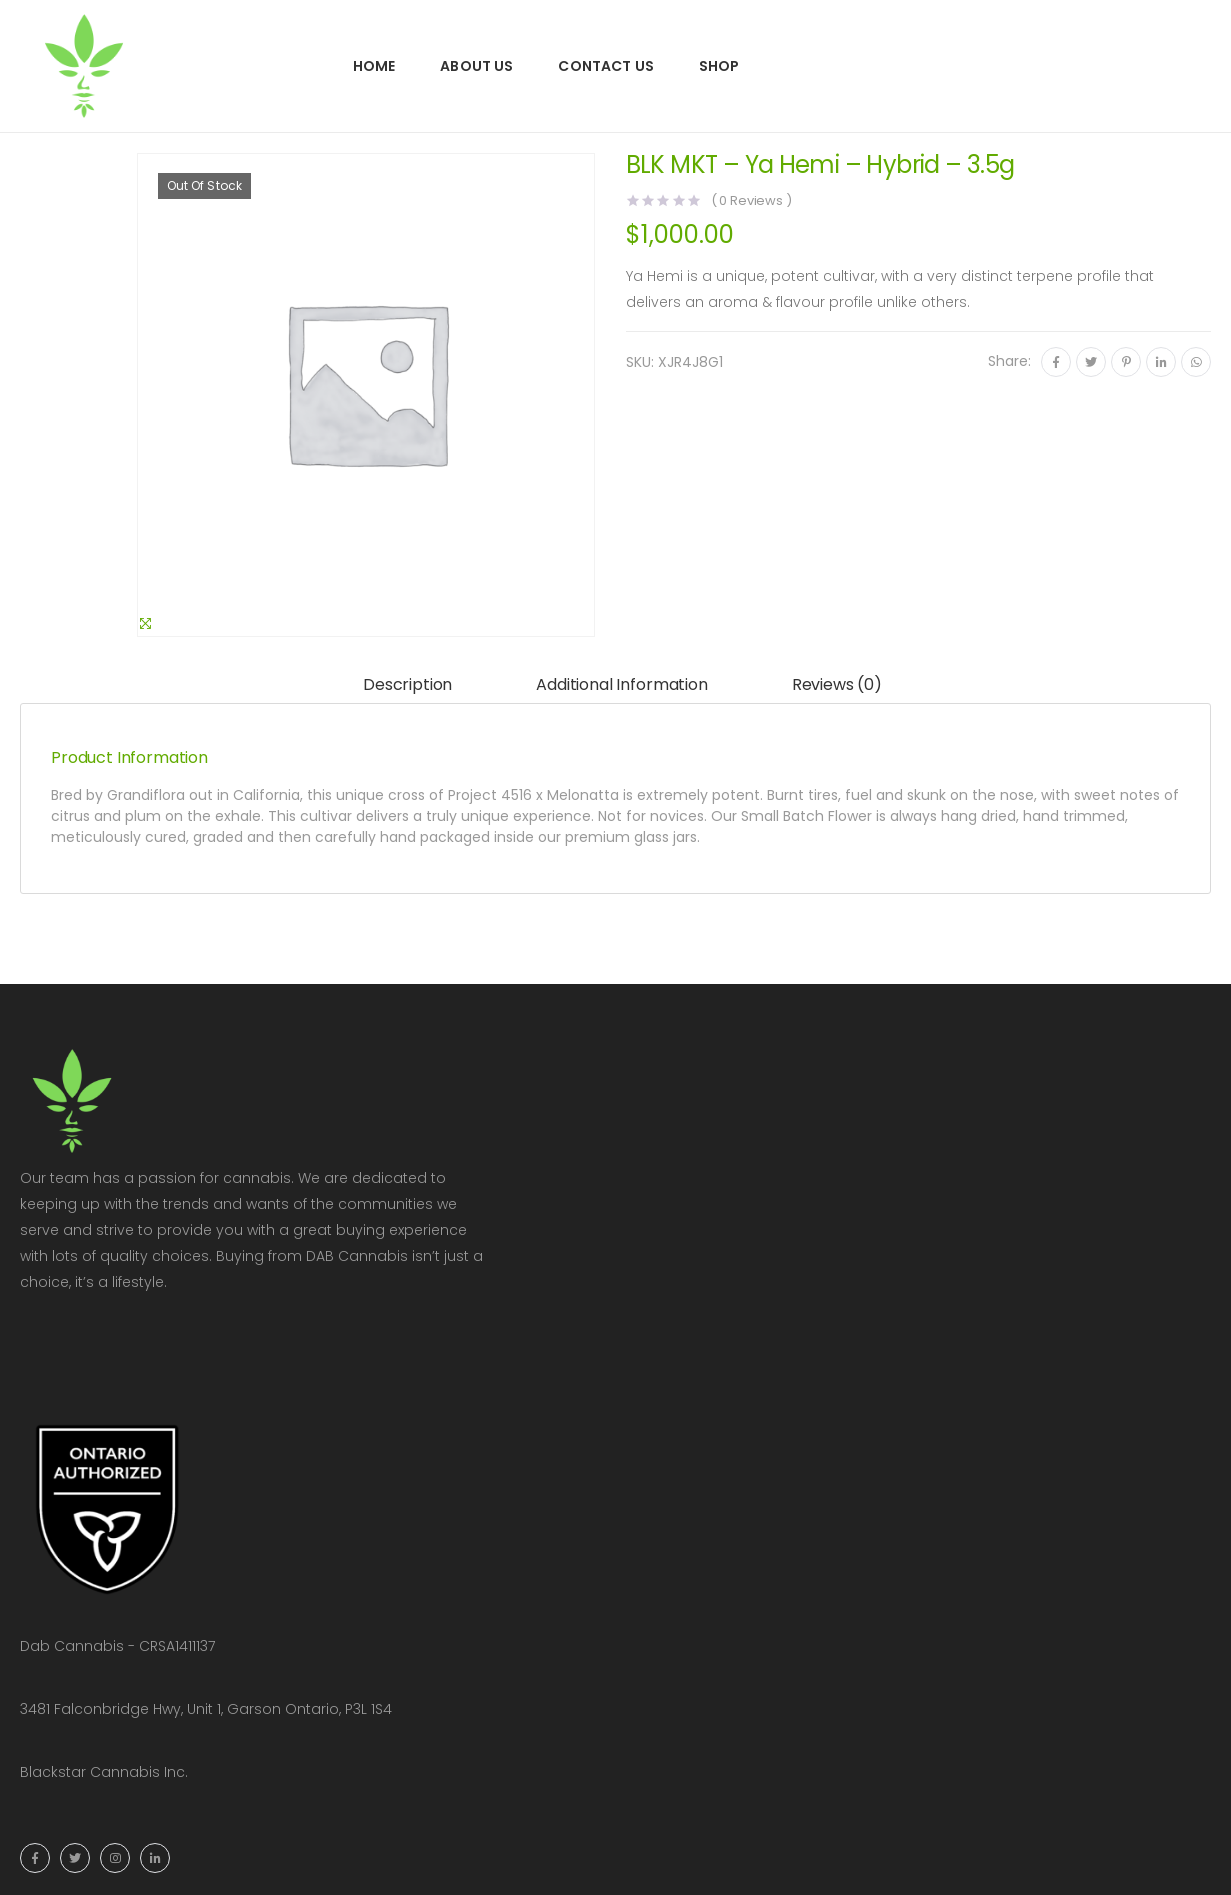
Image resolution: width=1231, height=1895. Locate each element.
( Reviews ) (751, 200)
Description (407, 684)
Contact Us (605, 66)
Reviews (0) (837, 684)
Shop (719, 66)
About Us (476, 66)
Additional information (621, 684)
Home (374, 66)
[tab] (407, 685)
